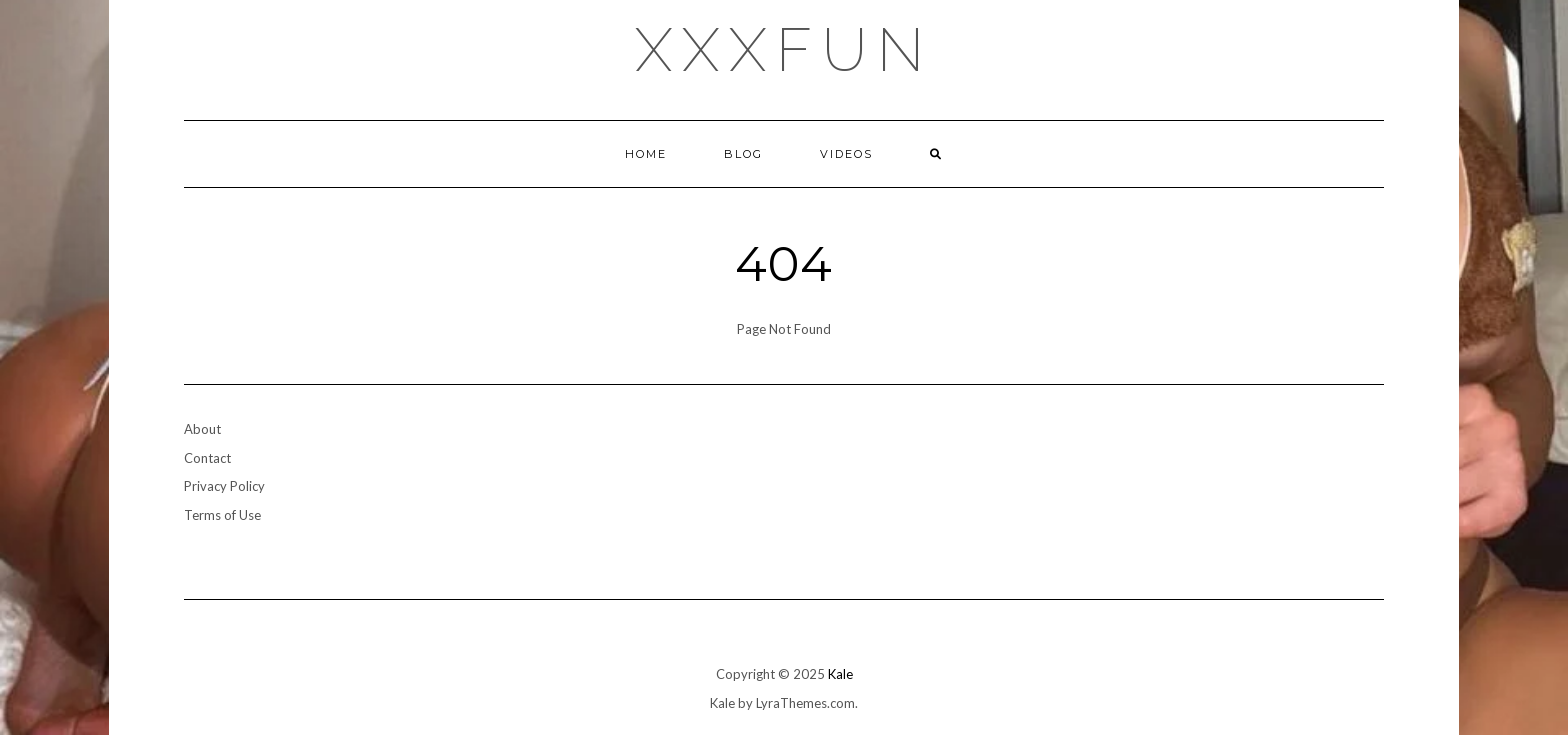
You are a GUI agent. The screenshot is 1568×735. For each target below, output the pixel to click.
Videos (846, 154)
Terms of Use (222, 515)
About (202, 429)
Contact (207, 458)
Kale (840, 674)
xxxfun (784, 50)
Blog (743, 154)
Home (646, 154)
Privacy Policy (224, 486)
